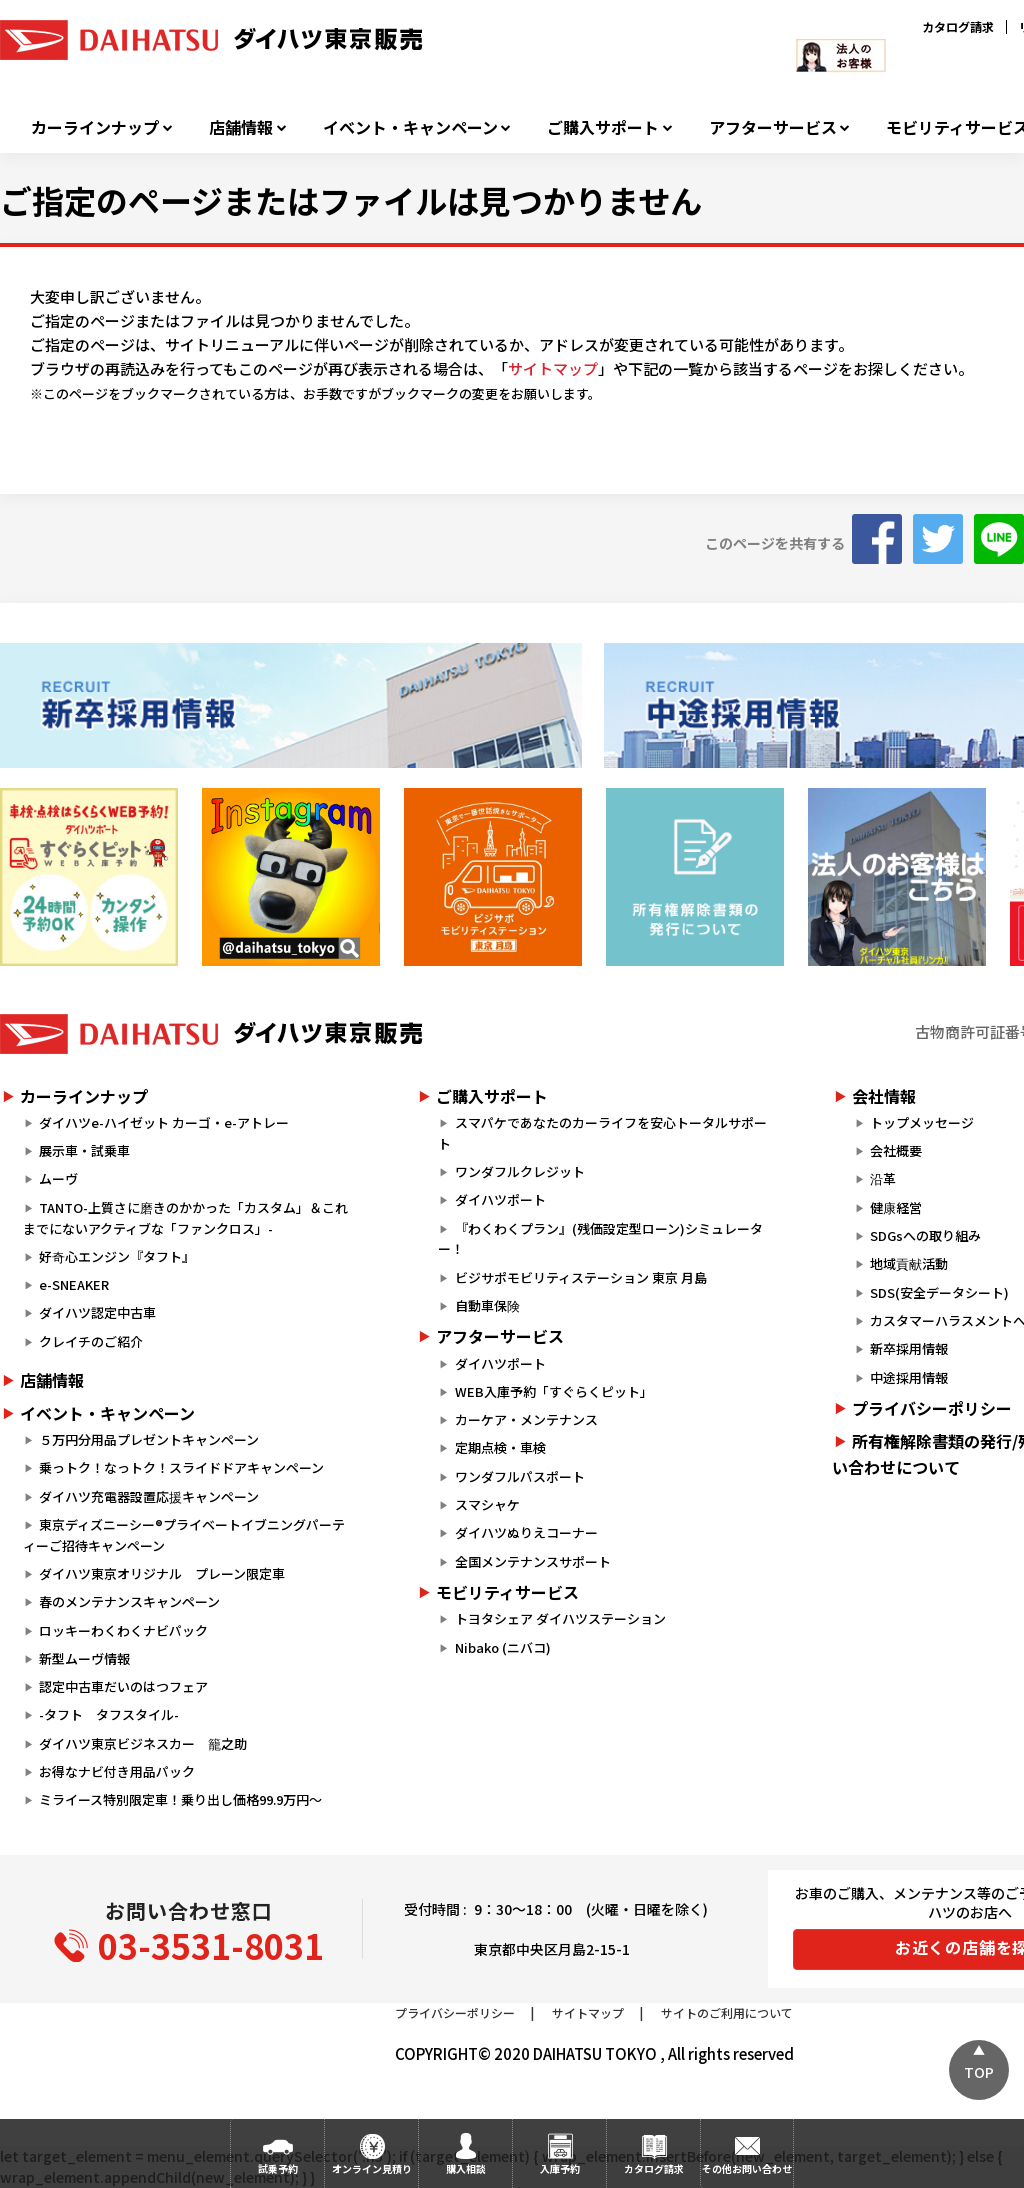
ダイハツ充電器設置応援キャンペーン (149, 1496)
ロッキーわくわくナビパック (123, 1630)
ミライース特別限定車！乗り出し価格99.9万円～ (180, 1799)
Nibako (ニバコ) (503, 1647)
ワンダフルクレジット (520, 1171)
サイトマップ (553, 368)
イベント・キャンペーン (410, 127)
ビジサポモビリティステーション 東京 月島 (581, 1277)
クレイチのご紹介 (91, 1341)
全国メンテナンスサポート (533, 1561)
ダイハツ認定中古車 (97, 1312)
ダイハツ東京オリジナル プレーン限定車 (162, 1573)
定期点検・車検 (500, 1447)
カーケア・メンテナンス (526, 1419)
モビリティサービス (507, 1592)
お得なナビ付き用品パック (123, 1771)
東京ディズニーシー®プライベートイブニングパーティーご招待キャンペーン (184, 1535)
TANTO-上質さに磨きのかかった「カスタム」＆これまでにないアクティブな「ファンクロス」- (185, 1218)
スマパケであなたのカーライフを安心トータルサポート (602, 1133)
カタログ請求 (958, 26)
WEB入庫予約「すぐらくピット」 (554, 1391)
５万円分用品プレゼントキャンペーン (149, 1439)
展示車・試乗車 (84, 1150)
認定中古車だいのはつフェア (123, 1686)
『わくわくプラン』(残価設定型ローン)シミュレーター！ (600, 1239)
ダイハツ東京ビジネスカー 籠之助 (143, 1743)
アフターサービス (773, 127)
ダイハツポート (500, 1199)
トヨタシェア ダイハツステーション (560, 1618)
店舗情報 (241, 127)
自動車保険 (487, 1305)
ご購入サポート (603, 127)
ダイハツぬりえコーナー (526, 1532)
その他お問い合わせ (747, 2168)
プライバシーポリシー (455, 2012)
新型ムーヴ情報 (84, 1658)
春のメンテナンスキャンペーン (129, 1601)
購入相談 (466, 2168)
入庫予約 (560, 2168)
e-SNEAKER (74, 1284)
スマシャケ (487, 1504)
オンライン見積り (372, 2168)
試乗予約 (278, 2168)
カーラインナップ (95, 127)
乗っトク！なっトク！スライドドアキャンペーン (181, 1467)
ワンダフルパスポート (520, 1476)
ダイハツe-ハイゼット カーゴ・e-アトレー (164, 1122)
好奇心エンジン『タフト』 (117, 1256)
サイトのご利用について (727, 2012)
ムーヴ (58, 1178)
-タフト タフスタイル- (109, 1714)
